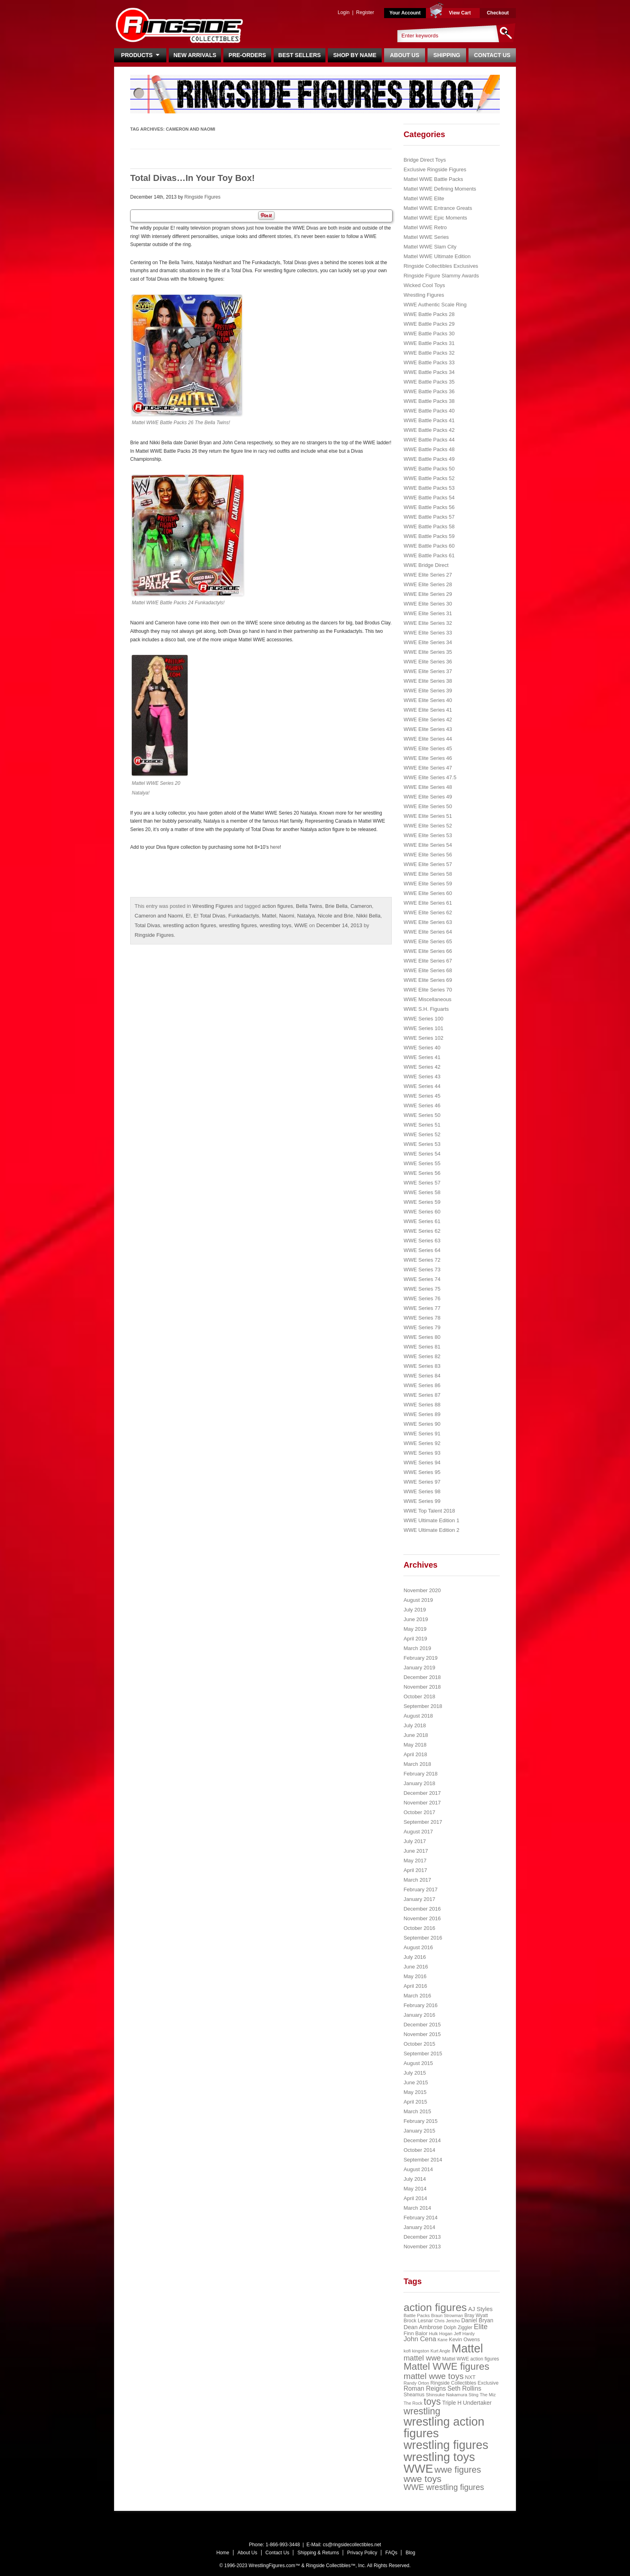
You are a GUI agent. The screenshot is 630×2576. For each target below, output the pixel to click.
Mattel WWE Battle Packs (433, 179)
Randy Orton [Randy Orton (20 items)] (416, 2383)
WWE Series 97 (421, 1482)
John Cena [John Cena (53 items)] (419, 2339)
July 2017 (414, 1841)
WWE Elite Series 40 (427, 700)
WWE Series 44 (421, 1086)
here (275, 847)
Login (343, 12)
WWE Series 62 (421, 1231)
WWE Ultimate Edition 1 (431, 1520)
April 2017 (415, 1870)
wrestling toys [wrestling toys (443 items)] (439, 2456)
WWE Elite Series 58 (427, 874)
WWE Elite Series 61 (427, 903)
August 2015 (418, 2063)
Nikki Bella (368, 916)
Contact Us (492, 55)
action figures (277, 906)
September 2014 (422, 2160)
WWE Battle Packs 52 (428, 478)
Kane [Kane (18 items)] (443, 2339)
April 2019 (415, 1639)
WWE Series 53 (421, 1144)
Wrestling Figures (212, 906)
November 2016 (422, 1918)
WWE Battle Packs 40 (428, 411)
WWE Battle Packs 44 (428, 440)
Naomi (287, 916)
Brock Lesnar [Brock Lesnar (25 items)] (418, 2321)
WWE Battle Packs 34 (428, 372)
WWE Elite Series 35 (427, 652)
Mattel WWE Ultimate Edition (436, 256)
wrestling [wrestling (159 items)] (421, 2411)
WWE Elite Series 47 (427, 768)
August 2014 (418, 2169)
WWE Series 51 (421, 1125)
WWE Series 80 (421, 1337)
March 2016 (417, 1996)
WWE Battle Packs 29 (428, 324)
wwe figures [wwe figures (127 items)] (457, 2470)
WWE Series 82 (421, 1356)
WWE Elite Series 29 (427, 594)
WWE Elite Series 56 (427, 855)
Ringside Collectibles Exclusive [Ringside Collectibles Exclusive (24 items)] (464, 2383)
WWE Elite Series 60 (427, 893)
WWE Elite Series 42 (427, 719)
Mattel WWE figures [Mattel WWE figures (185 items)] (446, 2366)
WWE (300, 925)
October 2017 (419, 1812)
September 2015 (422, 2054)
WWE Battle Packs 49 (428, 459)
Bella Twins (309, 906)
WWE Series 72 (421, 1260)
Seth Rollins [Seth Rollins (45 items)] (464, 2388)
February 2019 (420, 1658)
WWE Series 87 (421, 1395)
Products (140, 55)
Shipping (447, 55)
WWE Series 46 (421, 1105)
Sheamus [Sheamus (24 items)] (413, 2394)
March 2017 (417, 1880)
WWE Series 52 (421, 1134)
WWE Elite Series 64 (427, 932)
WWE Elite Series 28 (427, 584)
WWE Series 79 (421, 1327)
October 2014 (419, 2150)
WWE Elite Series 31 (427, 613)
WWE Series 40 (421, 1048)
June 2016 (415, 1967)
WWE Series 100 (423, 1019)
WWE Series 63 (421, 1241)
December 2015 (422, 2025)
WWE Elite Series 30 (427, 604)
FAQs (391, 2552)
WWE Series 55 (421, 1163)
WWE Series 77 (421, 1308)
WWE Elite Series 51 (427, 816)
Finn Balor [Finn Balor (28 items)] (415, 2333)
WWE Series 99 (421, 1501)
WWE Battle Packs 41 (428, 420)
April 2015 (415, 2102)
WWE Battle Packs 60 (428, 546)
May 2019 (414, 1629)
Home (223, 2552)
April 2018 (415, 1754)
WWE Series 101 (423, 1028)
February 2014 (420, 2218)
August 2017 (418, 1832)
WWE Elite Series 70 (427, 990)
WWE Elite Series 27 (427, 575)
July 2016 (414, 1957)
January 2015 (419, 2131)
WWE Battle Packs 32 (428, 353)
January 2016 (419, 2015)
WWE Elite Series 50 (427, 806)
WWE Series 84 (421, 1376)
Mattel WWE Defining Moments (439, 189)
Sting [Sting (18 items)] (473, 2394)
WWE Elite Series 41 (427, 710)
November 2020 (422, 1590)
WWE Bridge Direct (425, 565)
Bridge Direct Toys (424, 160)
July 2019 (414, 1610)
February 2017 (420, 1889)
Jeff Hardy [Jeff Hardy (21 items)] (464, 2333)
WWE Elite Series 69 (427, 980)
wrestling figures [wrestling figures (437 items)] (445, 2444)
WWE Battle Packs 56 (428, 507)
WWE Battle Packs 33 (428, 362)
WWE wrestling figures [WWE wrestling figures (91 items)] (443, 2487)
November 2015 (422, 2034)
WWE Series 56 (421, 1173)
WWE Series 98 (421, 1491)
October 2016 (419, 1928)
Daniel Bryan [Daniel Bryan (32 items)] (477, 2320)
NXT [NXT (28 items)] (470, 2377)
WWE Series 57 (421, 1183)
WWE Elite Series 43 (427, 729)
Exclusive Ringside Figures (434, 169)
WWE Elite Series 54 (427, 845)
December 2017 (422, 1793)
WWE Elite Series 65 (427, 941)
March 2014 (417, 2208)
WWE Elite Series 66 (427, 951)
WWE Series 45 (421, 1096)
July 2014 (414, 2179)
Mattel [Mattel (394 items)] (467, 2348)
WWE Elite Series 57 (427, 864)
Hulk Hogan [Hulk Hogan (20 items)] (441, 2333)
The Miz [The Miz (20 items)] (488, 2394)
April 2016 (415, 1986)
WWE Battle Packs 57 (428, 517)
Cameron (361, 906)
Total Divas (147, 925)
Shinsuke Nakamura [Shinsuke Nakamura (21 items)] (446, 2394)
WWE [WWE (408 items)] (418, 2468)
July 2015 (414, 2073)
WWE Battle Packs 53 (428, 488)
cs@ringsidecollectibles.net (352, 2544)
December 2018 (422, 1677)
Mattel (269, 916)
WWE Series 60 (421, 1212)
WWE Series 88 (421, 1405)
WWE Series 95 (421, 1472)
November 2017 (422, 1803)
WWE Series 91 (421, 1434)
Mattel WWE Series (426, 237)
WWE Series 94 (421, 1462)
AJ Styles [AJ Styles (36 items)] (480, 2309)
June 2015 (415, 2082)
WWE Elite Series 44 (427, 739)
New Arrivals (195, 55)
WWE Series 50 (421, 1115)
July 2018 (414, 1725)
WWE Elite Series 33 (427, 633)
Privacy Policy (362, 2552)
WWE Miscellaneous (427, 999)
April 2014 (415, 2198)
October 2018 (419, 1696)
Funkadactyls (243, 916)
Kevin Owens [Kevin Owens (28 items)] (464, 2339)
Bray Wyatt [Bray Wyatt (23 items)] (476, 2315)
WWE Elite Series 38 (427, 681)
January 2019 (419, 1668)
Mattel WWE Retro (425, 227)
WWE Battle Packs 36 (428, 391)
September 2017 (422, 1822)
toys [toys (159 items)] (432, 2401)
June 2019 (415, 1619)
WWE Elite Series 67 (427, 961)
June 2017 (415, 1851)
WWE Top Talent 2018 (429, 1511)
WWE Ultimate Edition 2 (431, 1530)
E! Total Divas (209, 916)
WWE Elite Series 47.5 (429, 777)
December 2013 (422, 2237)
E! (188, 916)
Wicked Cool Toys (424, 285)
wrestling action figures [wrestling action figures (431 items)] (443, 2427)
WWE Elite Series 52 (427, 826)
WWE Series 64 (421, 1250)
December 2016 (422, 1909)
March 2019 (417, 1648)
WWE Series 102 (423, 1038)
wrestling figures (238, 925)
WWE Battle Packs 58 (428, 526)
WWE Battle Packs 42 (428, 430)
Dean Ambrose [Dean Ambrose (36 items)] (422, 2327)
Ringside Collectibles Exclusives (440, 266)
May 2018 (414, 1745)
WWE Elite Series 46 (427, 758)
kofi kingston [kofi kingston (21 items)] (416, 2350)
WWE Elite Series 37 (427, 671)
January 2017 (419, 1899)
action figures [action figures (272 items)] (434, 2307)
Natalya (306, 916)
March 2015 (417, 2111)
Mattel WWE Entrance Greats (437, 208)
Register (365, 12)
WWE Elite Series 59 (427, 884)
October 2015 (419, 2044)
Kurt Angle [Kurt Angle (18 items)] (440, 2350)
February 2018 (420, 1774)
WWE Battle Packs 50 (428, 469)
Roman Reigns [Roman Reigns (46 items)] (424, 2388)
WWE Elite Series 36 (427, 662)
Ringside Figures (202, 197)
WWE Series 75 (421, 1289)
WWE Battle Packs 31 (428, 343)
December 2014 (422, 2140)
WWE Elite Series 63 (427, 922)
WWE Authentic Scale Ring (434, 305)
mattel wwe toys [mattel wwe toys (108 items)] (433, 2376)
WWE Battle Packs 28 (428, 314)
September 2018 (422, 1706)
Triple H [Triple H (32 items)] (451, 2402)
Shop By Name (354, 55)
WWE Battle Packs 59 (428, 536)
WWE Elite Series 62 (427, 912)
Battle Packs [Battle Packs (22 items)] (416, 2315)
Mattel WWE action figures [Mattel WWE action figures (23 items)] (470, 2359)
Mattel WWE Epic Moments (435, 218)
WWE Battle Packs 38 (428, 401)
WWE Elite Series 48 (427, 787)
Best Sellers (299, 55)
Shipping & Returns (318, 2552)
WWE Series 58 (421, 1192)
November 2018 (422, 1687)
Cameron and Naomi (159, 916)
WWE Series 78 (421, 1318)
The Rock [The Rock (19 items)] (412, 2403)
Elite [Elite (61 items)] (480, 2327)
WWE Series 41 (421, 1057)
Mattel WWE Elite (423, 198)
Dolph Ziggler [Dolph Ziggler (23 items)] (458, 2327)
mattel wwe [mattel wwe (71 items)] (422, 2358)
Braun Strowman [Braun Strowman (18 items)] (447, 2315)
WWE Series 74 (421, 1279)
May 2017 (414, 1861)
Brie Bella (336, 906)
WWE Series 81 (421, 1347)
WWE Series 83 (421, 1366)
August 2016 (418, 1947)
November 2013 (422, 2246)
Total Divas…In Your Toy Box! (192, 178)
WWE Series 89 (421, 1414)
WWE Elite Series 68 (427, 970)
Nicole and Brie (335, 916)
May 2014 (414, 2189)
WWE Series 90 (421, 1424)
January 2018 (419, 1783)
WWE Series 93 (421, 1453)
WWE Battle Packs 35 (428, 382)
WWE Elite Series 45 (427, 748)
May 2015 (414, 2092)
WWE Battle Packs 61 (428, 555)
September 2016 (422, 1938)
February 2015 (420, 2121)
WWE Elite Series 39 (427, 691)
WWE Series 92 (421, 1443)
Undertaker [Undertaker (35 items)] (477, 2402)
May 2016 (414, 1976)
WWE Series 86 (421, 1385)
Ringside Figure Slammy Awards (441, 276)
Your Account (404, 13)
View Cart (459, 13)
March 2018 (417, 1764)
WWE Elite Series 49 (427, 797)
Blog (410, 2552)
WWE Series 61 (421, 1221)
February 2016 (420, 2005)
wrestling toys (275, 925)
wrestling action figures (189, 925)
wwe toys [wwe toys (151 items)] (422, 2478)
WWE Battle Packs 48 (428, 449)
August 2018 (418, 1716)
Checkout (498, 13)
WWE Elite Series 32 (427, 623)
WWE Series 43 (421, 1077)
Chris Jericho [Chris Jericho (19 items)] (447, 2320)
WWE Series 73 (421, 1269)
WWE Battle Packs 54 (428, 498)
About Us (404, 55)
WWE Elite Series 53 (427, 835)
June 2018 (415, 1735)
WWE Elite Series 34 (427, 642)
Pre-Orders (247, 55)
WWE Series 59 (421, 1202)
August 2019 (418, 1600)
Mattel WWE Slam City (429, 247)
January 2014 (419, 2227)
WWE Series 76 (421, 1298)
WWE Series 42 (421, 1067)
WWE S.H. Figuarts (426, 1009)
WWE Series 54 (421, 1154)
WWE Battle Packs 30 (428, 333)
